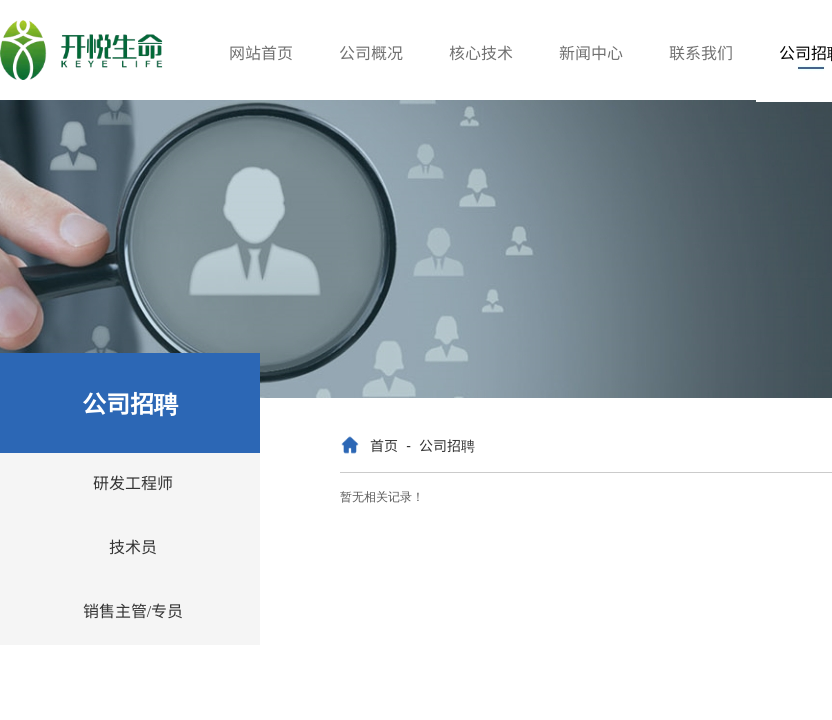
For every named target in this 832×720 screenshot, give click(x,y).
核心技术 (481, 52)
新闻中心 (591, 52)
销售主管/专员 (133, 610)
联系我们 (701, 52)
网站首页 (261, 52)
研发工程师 (133, 482)
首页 (384, 445)
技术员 (133, 546)
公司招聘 (447, 445)
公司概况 (371, 52)
